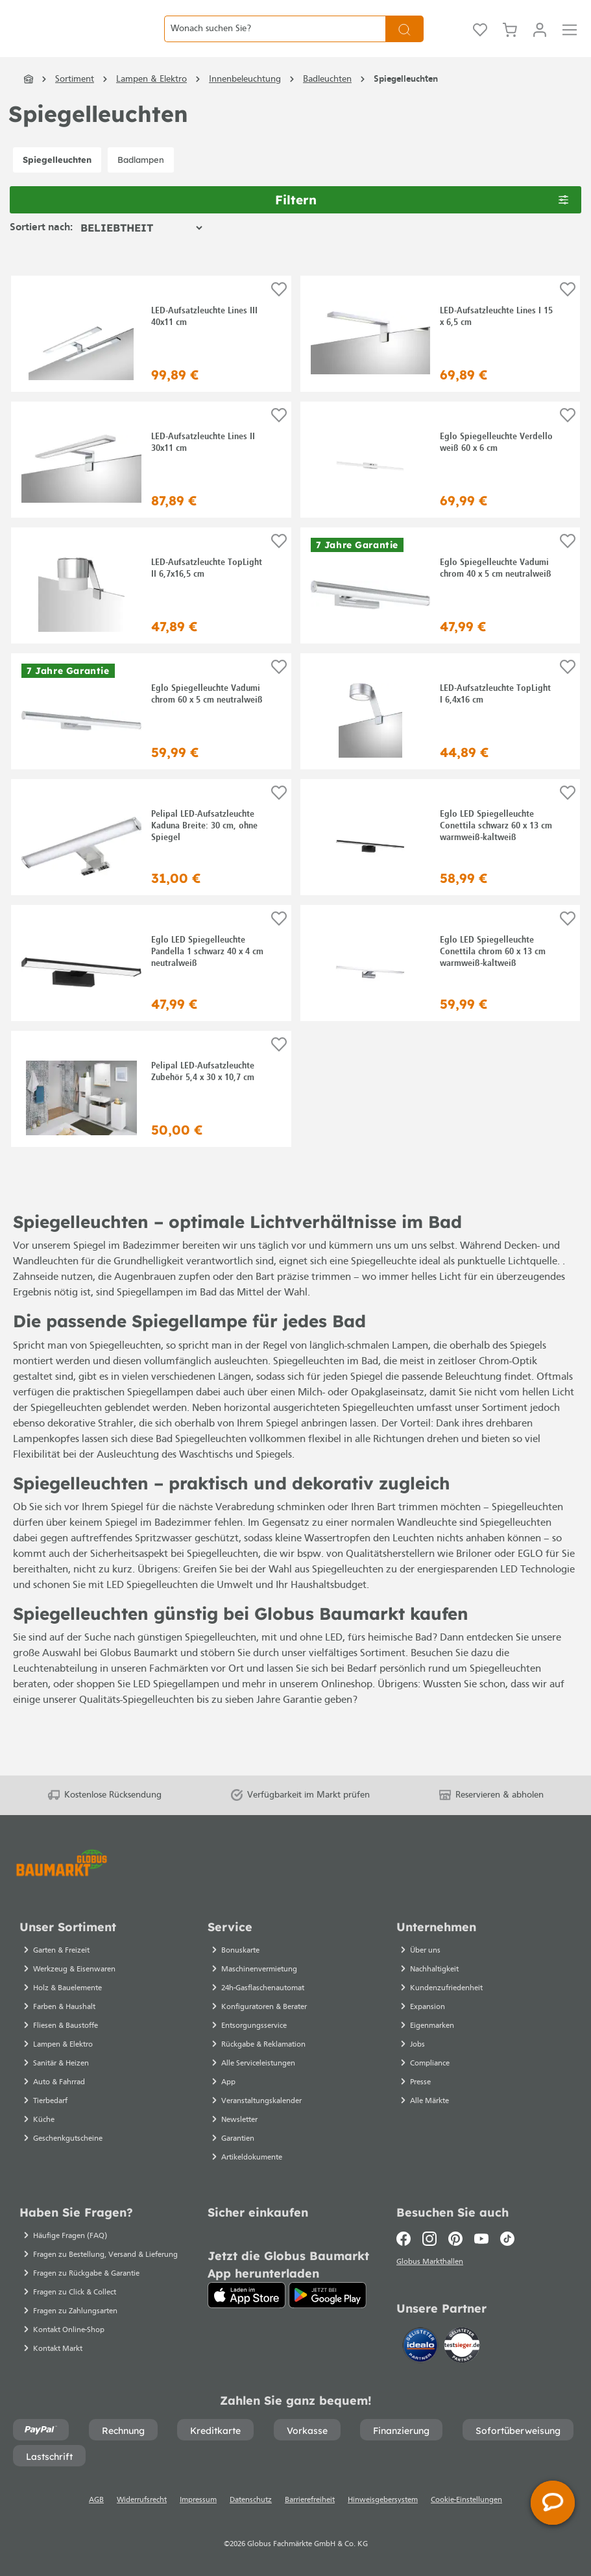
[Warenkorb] (510, 42)
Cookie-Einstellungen (466, 2500)
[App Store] (246, 2295)
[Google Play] (328, 2295)
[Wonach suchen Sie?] (274, 42)
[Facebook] (406, 2238)
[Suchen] (404, 42)
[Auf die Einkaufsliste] (279, 318)
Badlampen (140, 187)
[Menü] (570, 42)
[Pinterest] (455, 2238)
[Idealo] (421, 2347)
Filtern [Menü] (422, 226)
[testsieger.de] (461, 2347)
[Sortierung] (141, 256)
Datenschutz (251, 2500)
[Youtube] (481, 2238)
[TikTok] (507, 2238)
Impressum (198, 2500)
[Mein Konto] (540, 42)
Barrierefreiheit (310, 2500)
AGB (96, 2500)
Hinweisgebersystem (383, 2500)
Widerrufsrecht (142, 2500)
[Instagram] (429, 2238)
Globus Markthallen (431, 2264)
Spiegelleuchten (57, 187)
